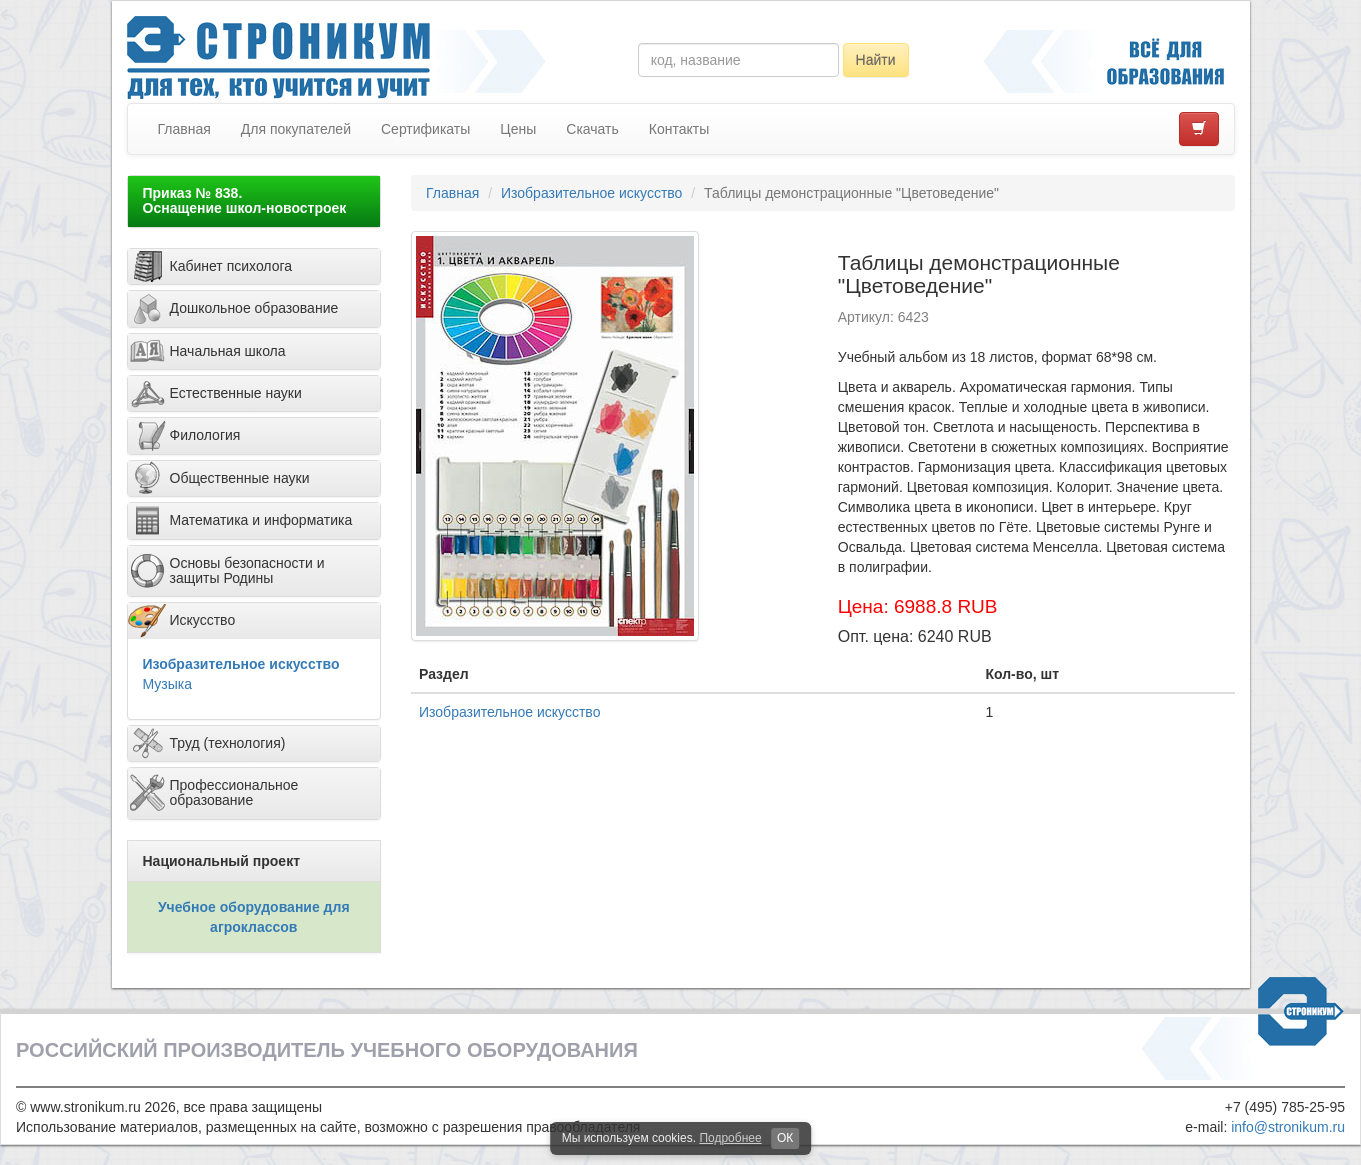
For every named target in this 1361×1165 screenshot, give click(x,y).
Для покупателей (296, 129)
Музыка (168, 684)
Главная (184, 129)
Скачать (592, 129)
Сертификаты (425, 129)
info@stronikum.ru (1288, 1127)
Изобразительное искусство (241, 664)
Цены (518, 129)
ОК (785, 1138)
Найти (876, 60)
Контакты (679, 129)
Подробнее (730, 1138)
